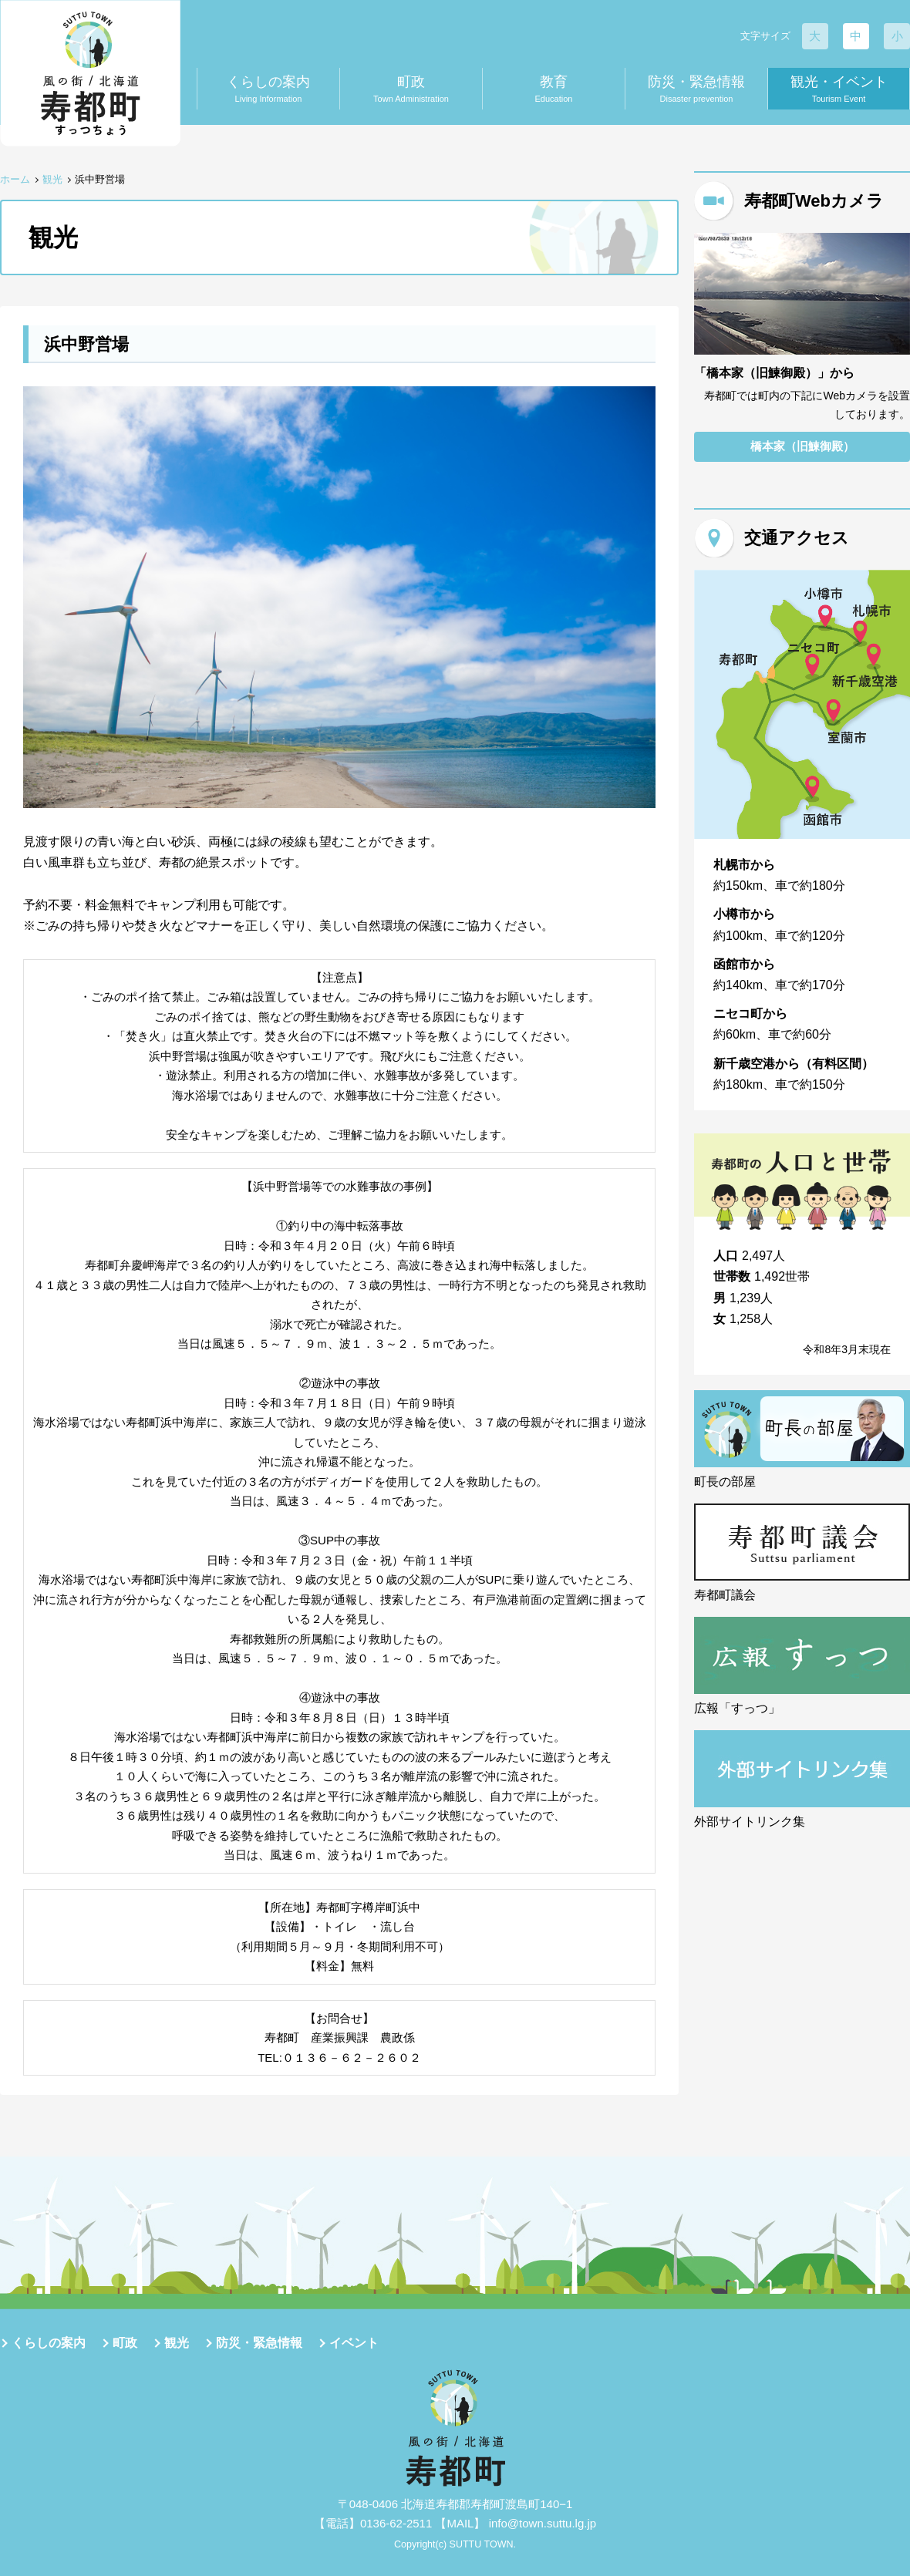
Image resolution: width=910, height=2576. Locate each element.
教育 (554, 90)
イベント (354, 2342)
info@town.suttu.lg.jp (542, 2523)
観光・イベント (838, 90)
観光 (52, 179)
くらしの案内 (268, 90)
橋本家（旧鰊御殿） (802, 446)
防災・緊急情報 (696, 90)
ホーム (15, 179)
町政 (411, 90)
